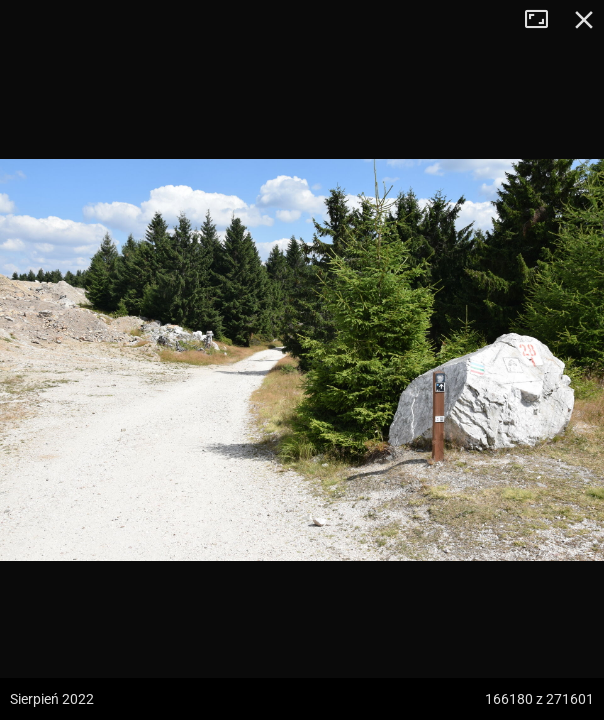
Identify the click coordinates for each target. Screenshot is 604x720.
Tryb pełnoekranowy (544, 20)
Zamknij (584, 20)
